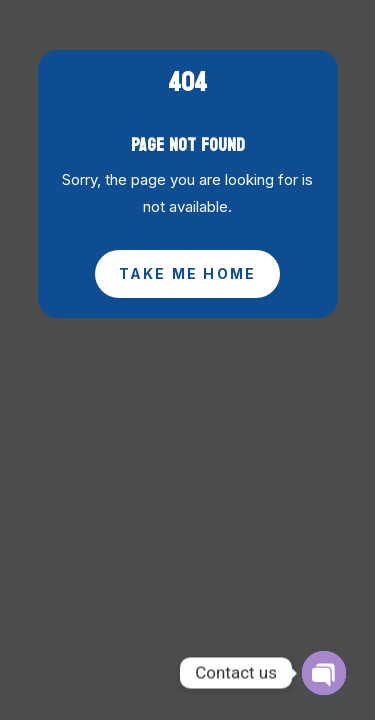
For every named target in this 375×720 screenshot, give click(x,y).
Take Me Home (188, 273)
